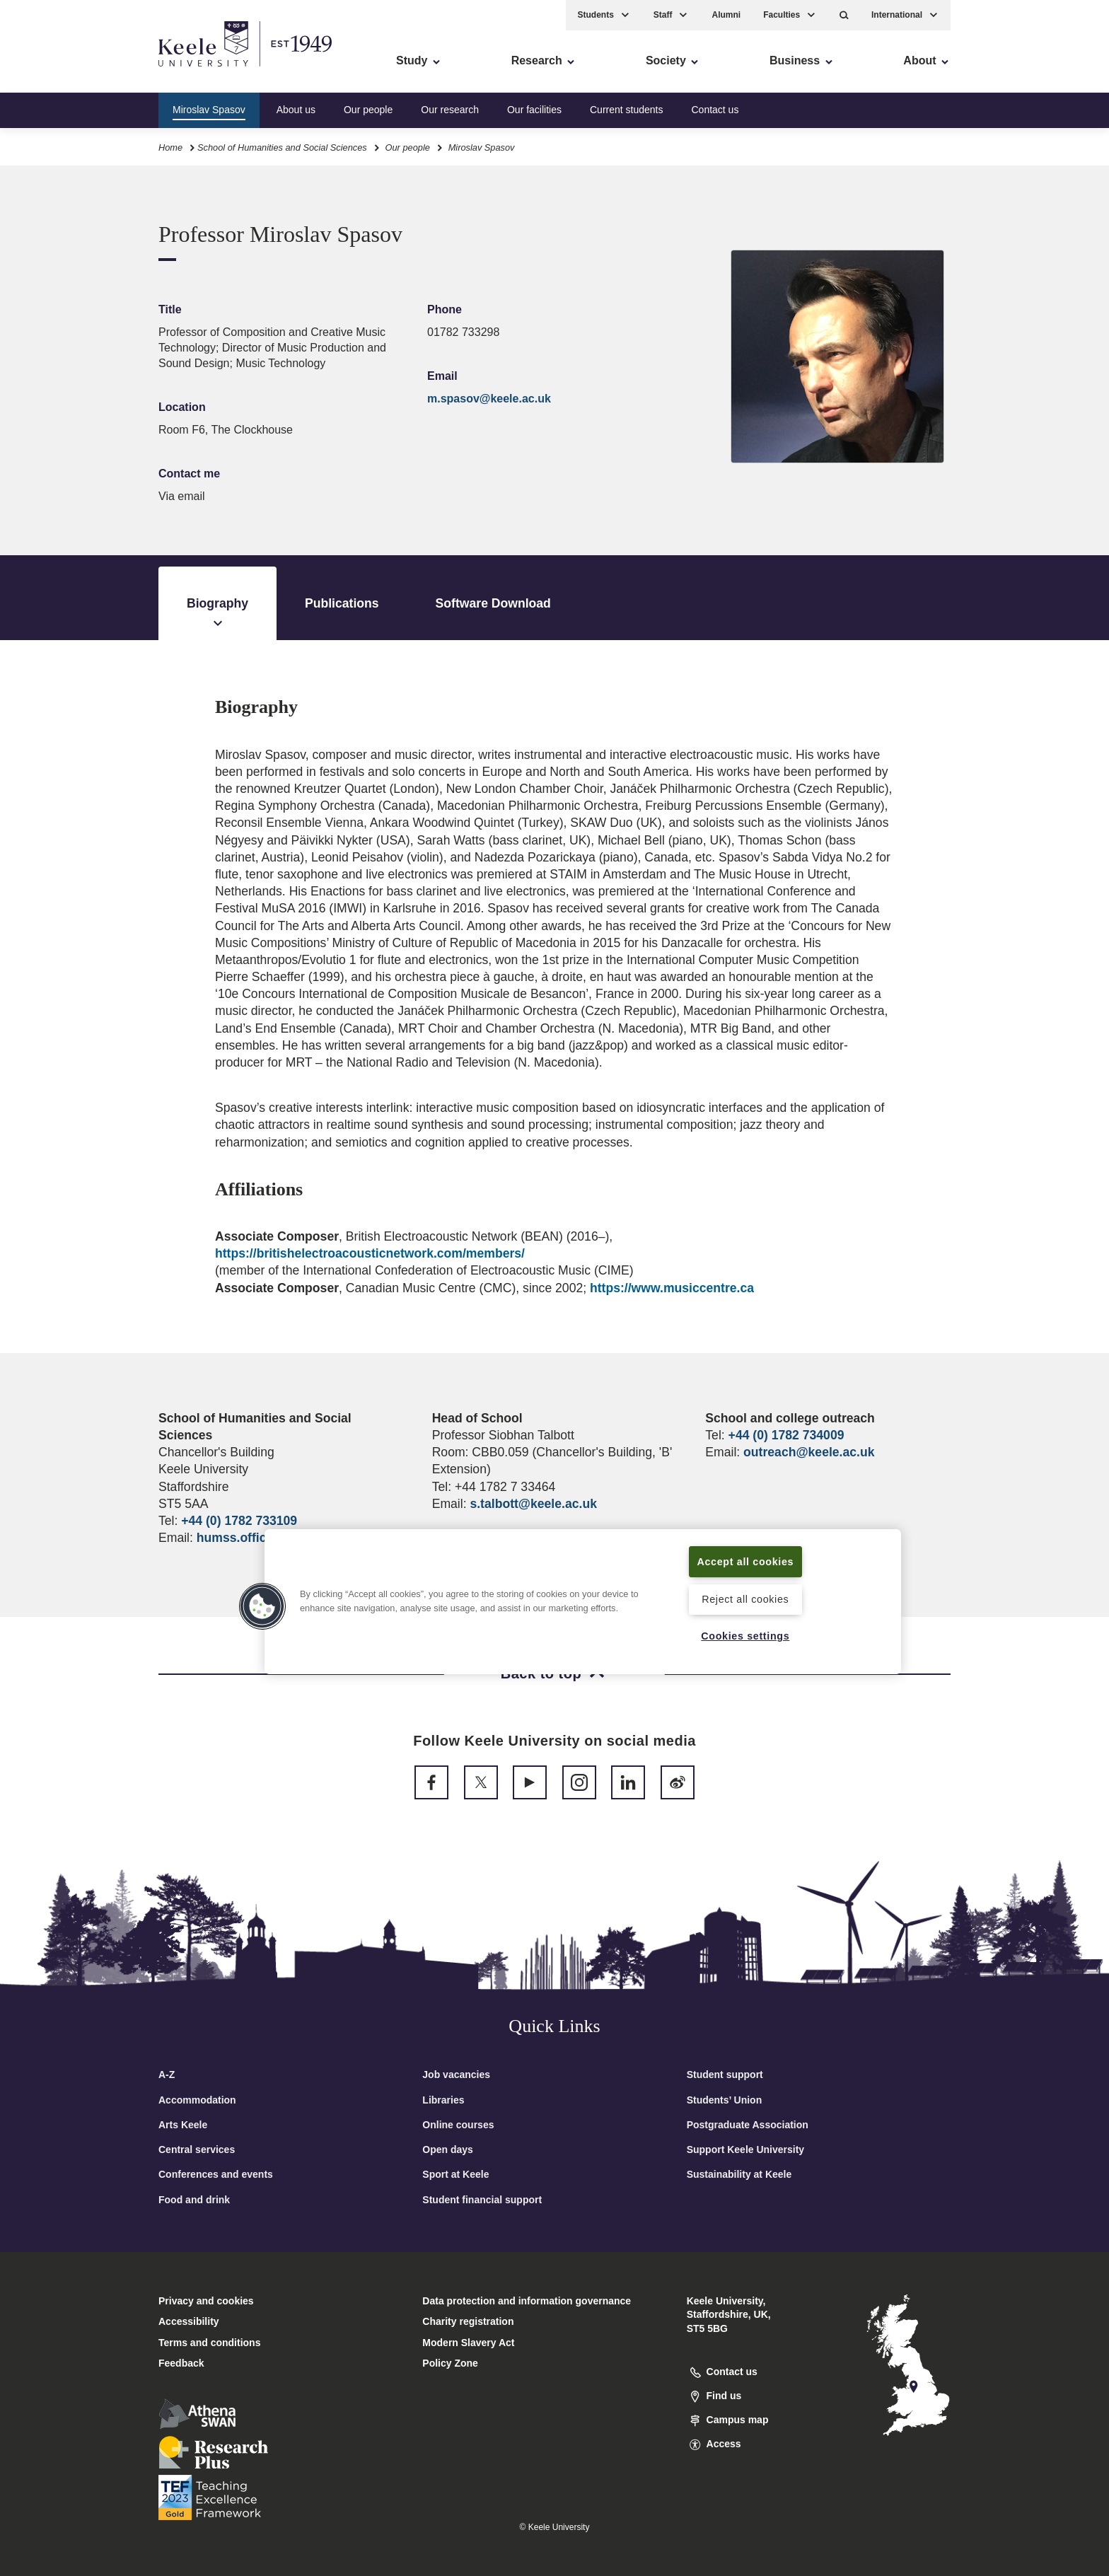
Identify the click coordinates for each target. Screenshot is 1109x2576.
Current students (626, 109)
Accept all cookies (746, 1561)
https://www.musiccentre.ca (672, 1288)
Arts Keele (182, 2124)
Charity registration (467, 2321)
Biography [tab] (217, 614)
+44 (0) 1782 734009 (786, 1435)
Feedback (181, 2363)
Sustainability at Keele (739, 2174)
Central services (196, 2149)
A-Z (166, 2074)
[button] (844, 14)
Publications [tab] (342, 603)
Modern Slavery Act (468, 2342)
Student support (725, 2074)
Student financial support (482, 2199)
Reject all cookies (745, 1599)
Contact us (714, 109)
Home (170, 147)
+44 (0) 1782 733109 (239, 1521)
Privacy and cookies (206, 2301)
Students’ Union (724, 2100)
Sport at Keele (455, 2174)
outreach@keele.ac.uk (808, 1452)
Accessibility (188, 2321)
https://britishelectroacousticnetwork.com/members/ (370, 1253)
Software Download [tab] (493, 603)
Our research (450, 109)
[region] (583, 1601)
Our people (368, 109)
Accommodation (197, 2100)
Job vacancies (456, 2074)
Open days (447, 2149)
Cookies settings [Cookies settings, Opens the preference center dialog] (745, 1636)
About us (296, 109)
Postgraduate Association (747, 2124)
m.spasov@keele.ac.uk (489, 399)
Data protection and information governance (526, 2301)
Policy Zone (450, 2363)
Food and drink (194, 2199)
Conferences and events (215, 2174)
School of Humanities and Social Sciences (282, 147)
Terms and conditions (209, 2342)
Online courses (458, 2124)
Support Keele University (746, 2149)
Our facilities (534, 109)
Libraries (443, 2100)
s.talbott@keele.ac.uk (533, 1504)
